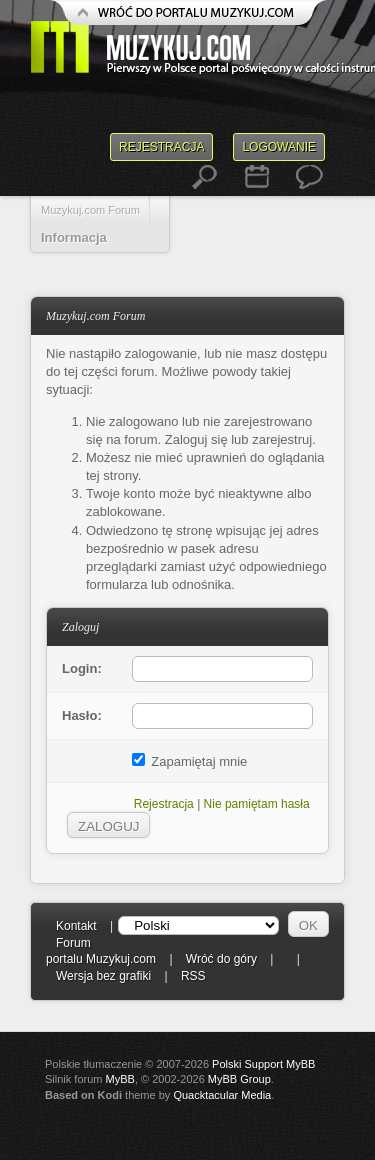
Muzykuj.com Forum (90, 210)
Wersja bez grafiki (103, 976)
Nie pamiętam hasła (257, 804)
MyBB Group (239, 1079)
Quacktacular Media (222, 1095)
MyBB (120, 1079)
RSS (193, 976)
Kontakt (76, 926)
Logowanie (279, 147)
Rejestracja (161, 147)
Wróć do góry (221, 959)
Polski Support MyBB (263, 1064)
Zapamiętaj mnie (190, 761)
